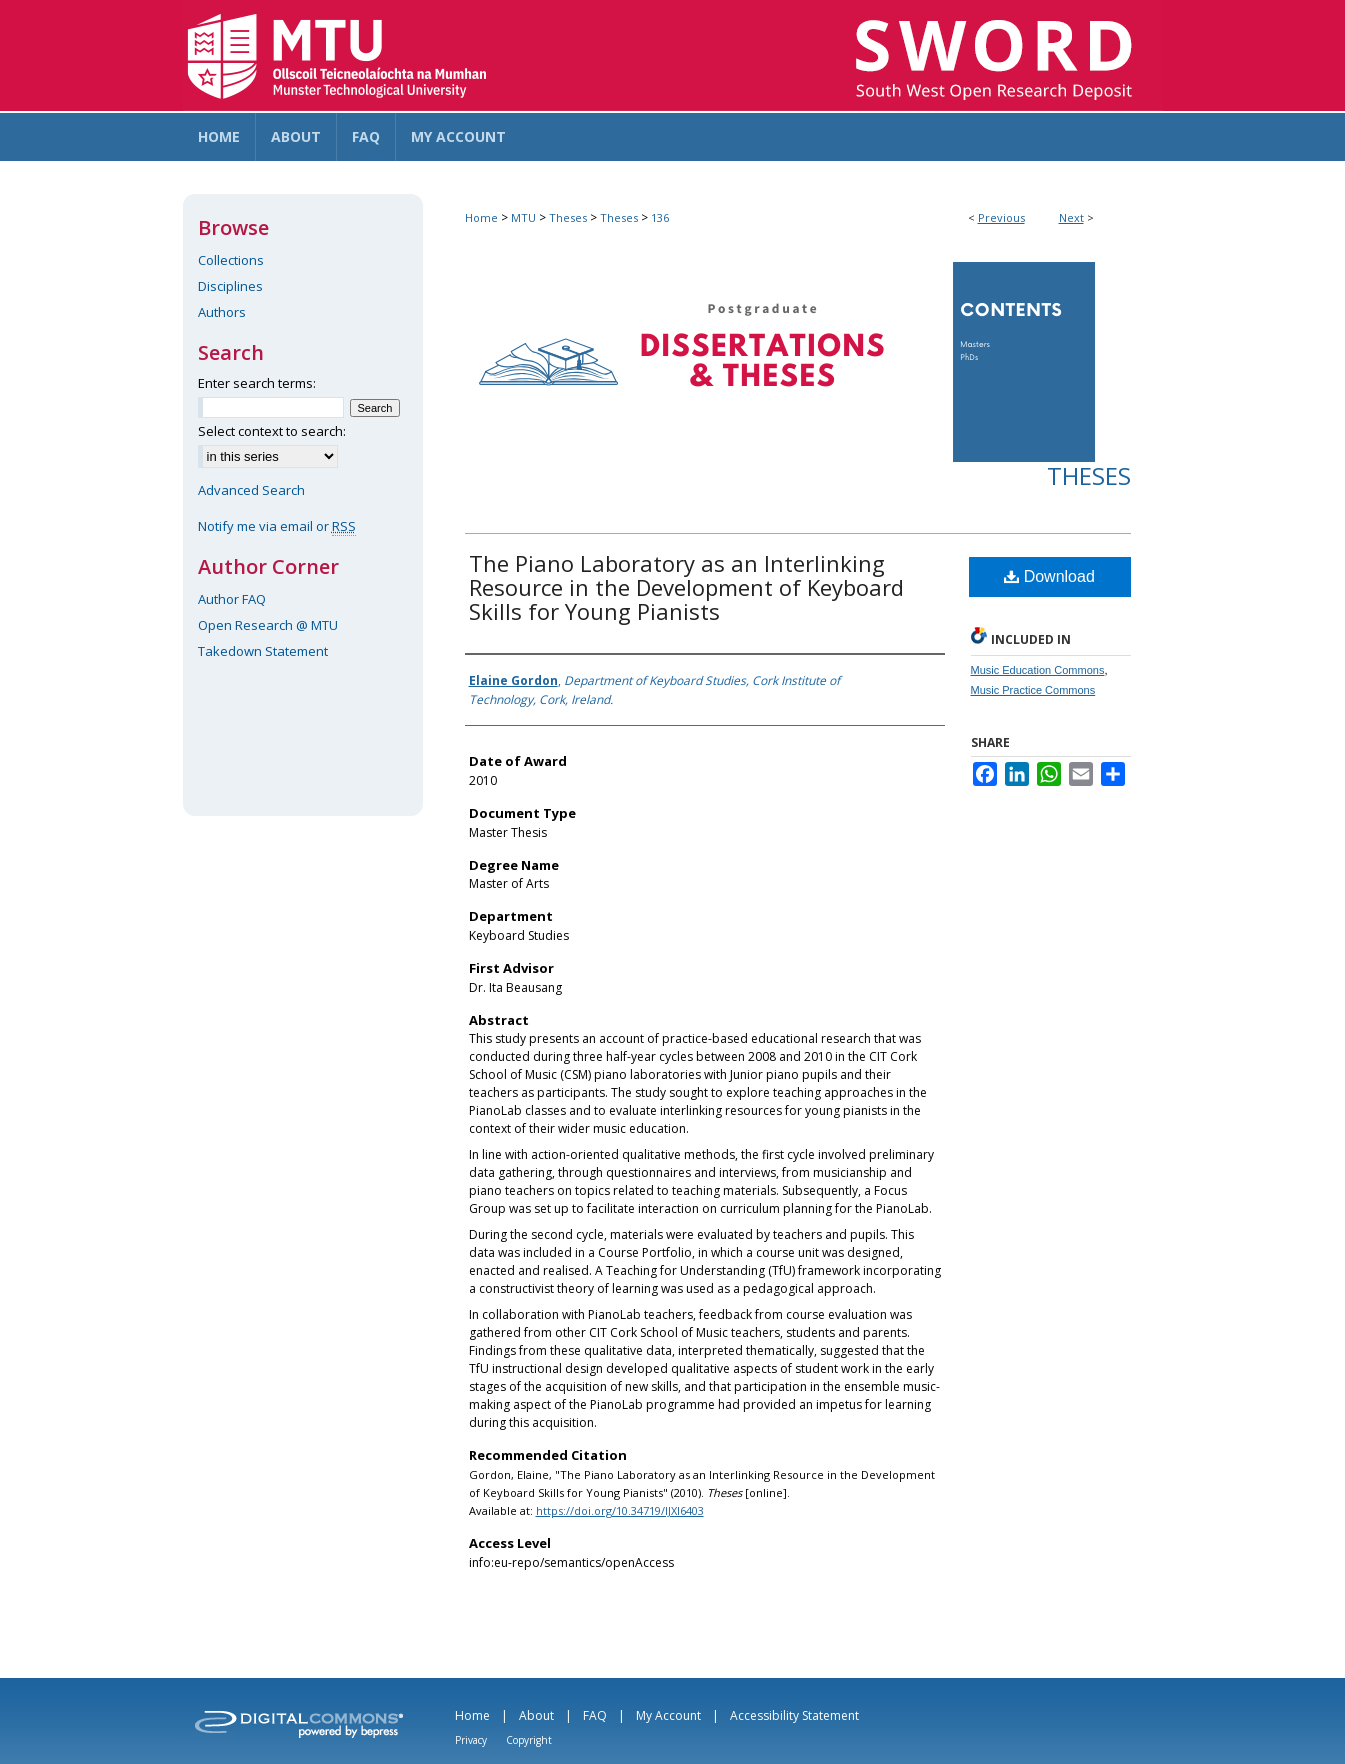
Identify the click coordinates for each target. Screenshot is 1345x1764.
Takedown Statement (263, 651)
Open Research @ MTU (268, 625)
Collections (231, 260)
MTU (523, 217)
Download (1049, 576)
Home (481, 217)
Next (1071, 217)
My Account (668, 1715)
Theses (568, 217)
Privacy (471, 1740)
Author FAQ (232, 599)
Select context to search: (272, 431)
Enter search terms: (257, 383)
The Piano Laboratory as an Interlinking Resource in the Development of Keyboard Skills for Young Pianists (686, 587)
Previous (1001, 217)
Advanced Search (251, 490)
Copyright (529, 1740)
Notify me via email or (277, 526)
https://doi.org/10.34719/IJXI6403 (620, 1510)
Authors (222, 312)
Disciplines (230, 286)
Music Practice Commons (1033, 690)
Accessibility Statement (794, 1715)
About (536, 1715)
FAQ (595, 1715)
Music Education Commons (1038, 670)
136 (660, 217)
